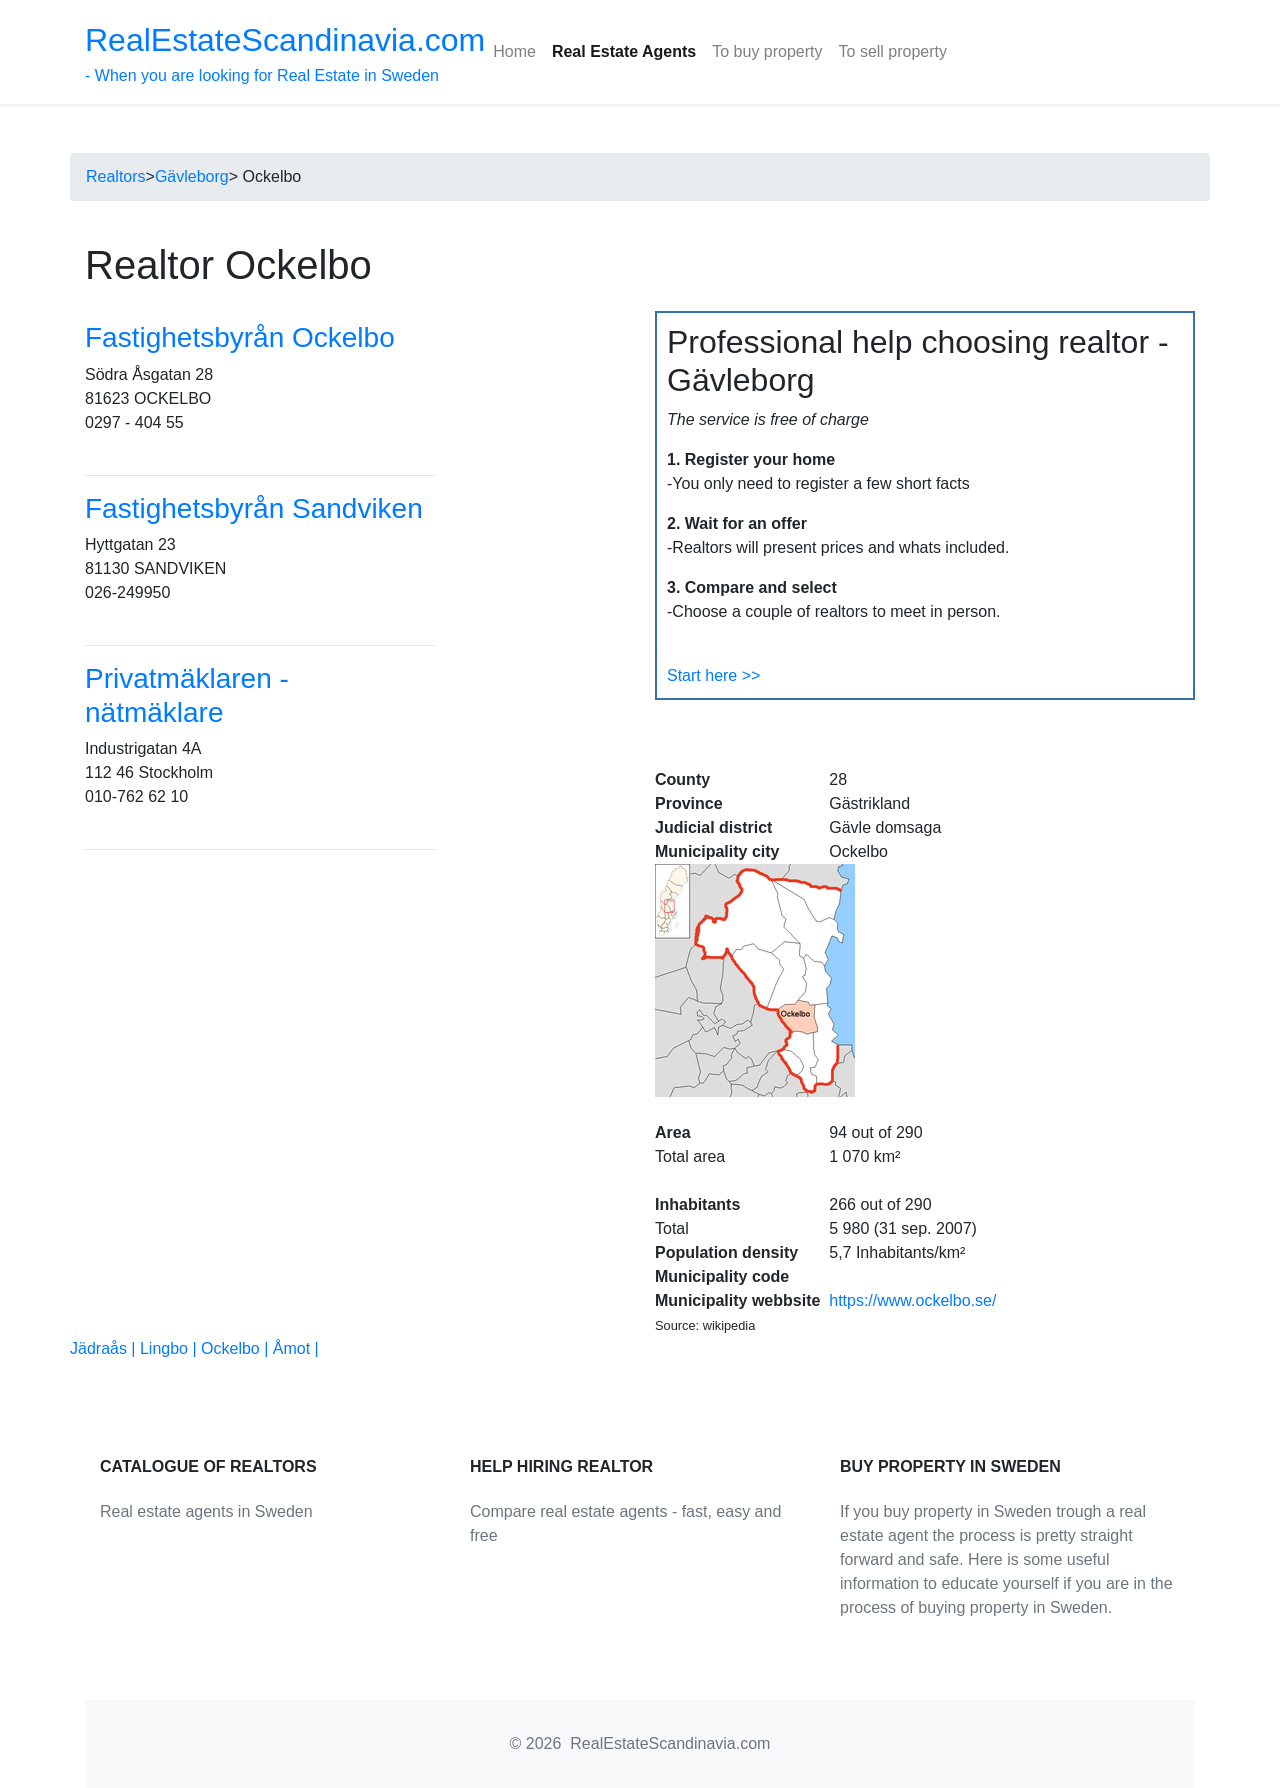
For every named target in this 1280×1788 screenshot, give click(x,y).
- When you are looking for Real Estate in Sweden (285, 53)
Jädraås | (105, 1348)
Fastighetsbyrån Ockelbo (240, 337)
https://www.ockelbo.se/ (912, 1300)
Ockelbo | (237, 1348)
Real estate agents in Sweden (206, 1511)
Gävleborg (192, 176)
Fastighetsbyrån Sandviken (254, 508)
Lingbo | (170, 1348)
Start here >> (713, 675)
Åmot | (296, 1348)
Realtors (116, 176)
